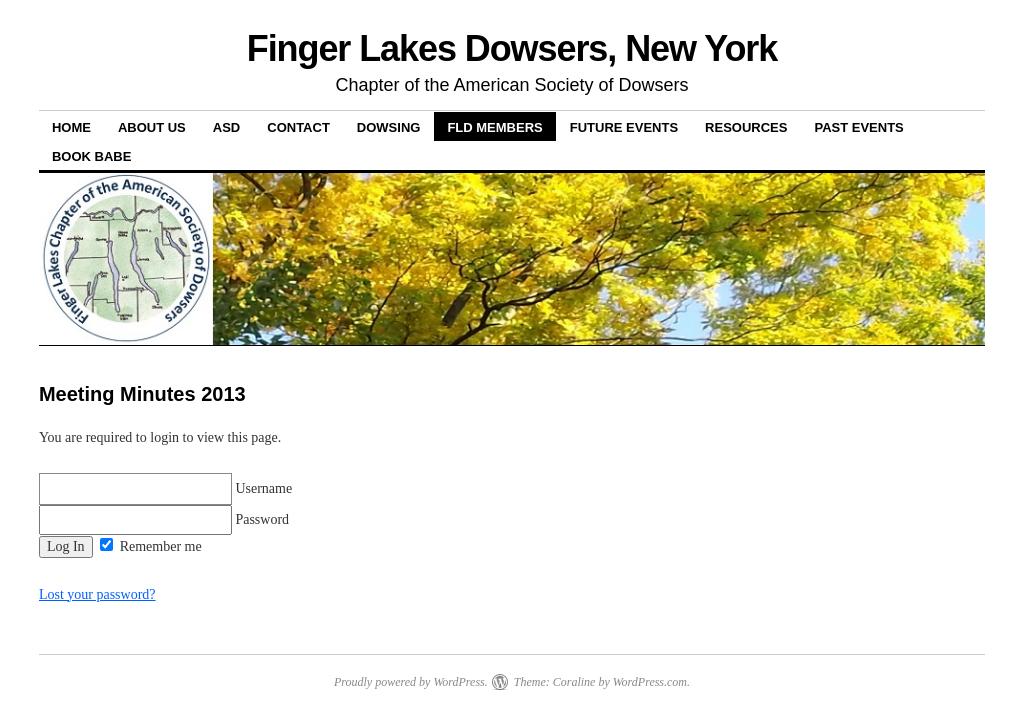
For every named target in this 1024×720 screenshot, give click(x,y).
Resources (746, 127)
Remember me (151, 546)
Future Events (624, 127)
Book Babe (91, 156)
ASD (226, 127)
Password (164, 519)
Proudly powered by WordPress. (411, 682)
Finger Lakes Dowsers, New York (512, 48)
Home (71, 127)
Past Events (858, 127)
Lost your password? (97, 594)
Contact (298, 127)
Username (165, 488)
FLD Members (494, 127)
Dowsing (389, 127)
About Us (152, 127)
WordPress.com (650, 682)
